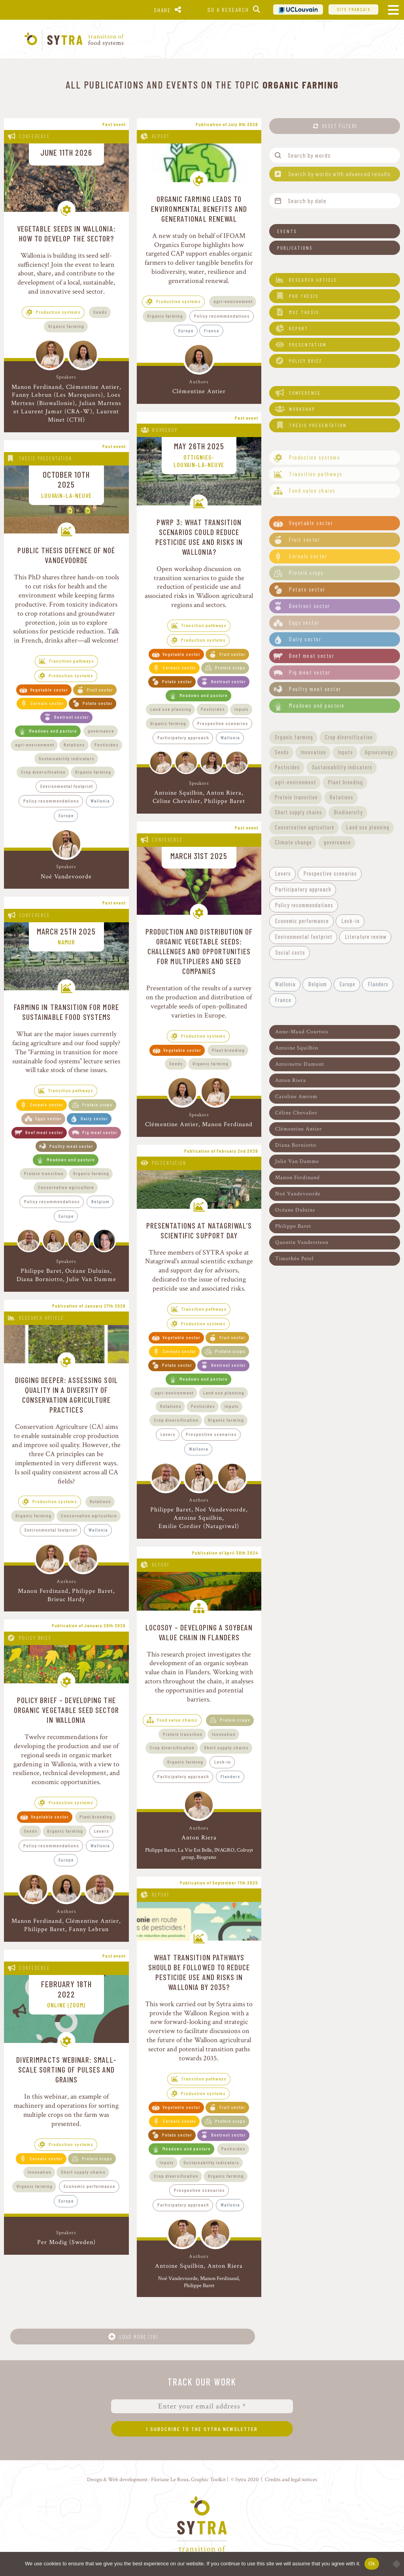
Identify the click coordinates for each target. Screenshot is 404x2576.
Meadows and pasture (53, 730)
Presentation (169, 1163)
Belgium (100, 1201)
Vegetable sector (49, 689)
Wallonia (100, 800)
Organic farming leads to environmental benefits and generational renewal (199, 208)
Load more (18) (138, 2337)
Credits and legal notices (291, 2479)
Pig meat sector (99, 1132)
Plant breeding (228, 1050)
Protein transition (44, 1173)
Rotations (74, 744)
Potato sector (98, 703)
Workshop (164, 430)
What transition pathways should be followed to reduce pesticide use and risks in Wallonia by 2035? (199, 1972)
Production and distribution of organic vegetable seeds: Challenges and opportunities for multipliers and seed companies (199, 951)
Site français (353, 9)
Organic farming (66, 326)
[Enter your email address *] (202, 2406)
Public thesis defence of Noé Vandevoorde (66, 555)
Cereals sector (47, 703)
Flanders (230, 1776)
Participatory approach (183, 737)
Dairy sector (94, 1118)
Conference (34, 136)
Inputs (241, 709)
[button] (334, 231)
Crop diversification (43, 771)
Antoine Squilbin (178, 793)
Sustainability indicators (66, 758)
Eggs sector (48, 1118)
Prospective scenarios (222, 723)
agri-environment (233, 301)
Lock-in (222, 1761)
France (211, 330)
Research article (41, 1318)
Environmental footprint (66, 786)
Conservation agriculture (66, 1187)
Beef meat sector (44, 1132)
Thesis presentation (45, 458)
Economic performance (89, 2186)
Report (161, 136)
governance (101, 730)
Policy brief (35, 1638)
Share (162, 10)
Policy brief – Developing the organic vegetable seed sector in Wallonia (66, 1709)
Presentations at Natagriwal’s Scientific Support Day (199, 1230)
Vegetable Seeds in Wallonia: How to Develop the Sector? (66, 233)
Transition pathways (71, 660)
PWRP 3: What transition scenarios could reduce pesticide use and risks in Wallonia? (199, 536)
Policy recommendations (222, 315)
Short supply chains (226, 1747)
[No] (394, 2564)
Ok (371, 2564)
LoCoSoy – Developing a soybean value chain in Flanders (199, 1632)
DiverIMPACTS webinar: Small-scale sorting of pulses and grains (66, 2069)
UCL (298, 9)
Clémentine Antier (92, 387)
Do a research (228, 9)
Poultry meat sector (71, 1146)
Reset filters (339, 126)
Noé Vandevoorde (66, 876)
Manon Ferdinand (36, 387)
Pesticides (106, 744)
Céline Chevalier (176, 801)
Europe (186, 330)
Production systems (58, 312)
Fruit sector (100, 689)
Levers (168, 1434)
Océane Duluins (87, 1271)
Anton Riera (224, 793)
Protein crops (230, 667)
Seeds (100, 312)
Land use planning (170, 709)
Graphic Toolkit (208, 2479)
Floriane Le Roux (170, 2479)
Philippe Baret (224, 801)
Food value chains (177, 1719)
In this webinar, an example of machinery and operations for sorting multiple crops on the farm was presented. (66, 2110)
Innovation (224, 1734)
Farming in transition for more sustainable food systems (66, 1011)
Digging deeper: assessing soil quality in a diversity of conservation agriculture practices (66, 1394)
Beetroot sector (71, 717)
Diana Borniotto (40, 1279)
